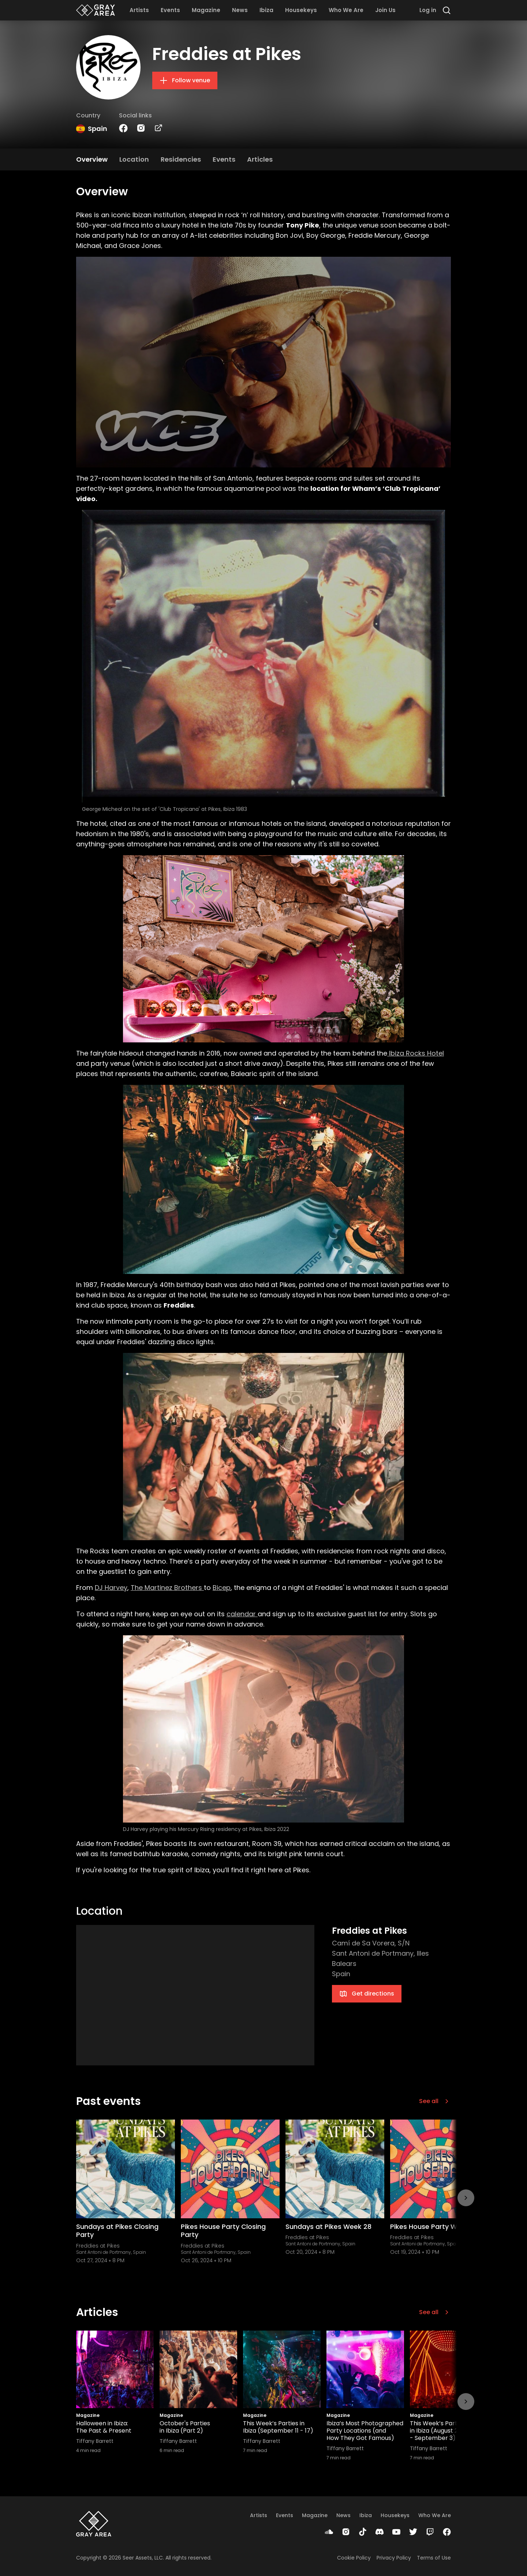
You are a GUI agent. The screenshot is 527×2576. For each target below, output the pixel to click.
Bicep (222, 1587)
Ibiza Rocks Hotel (415, 1053)
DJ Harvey (111, 1587)
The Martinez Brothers (167, 1587)
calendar (242, 1613)
